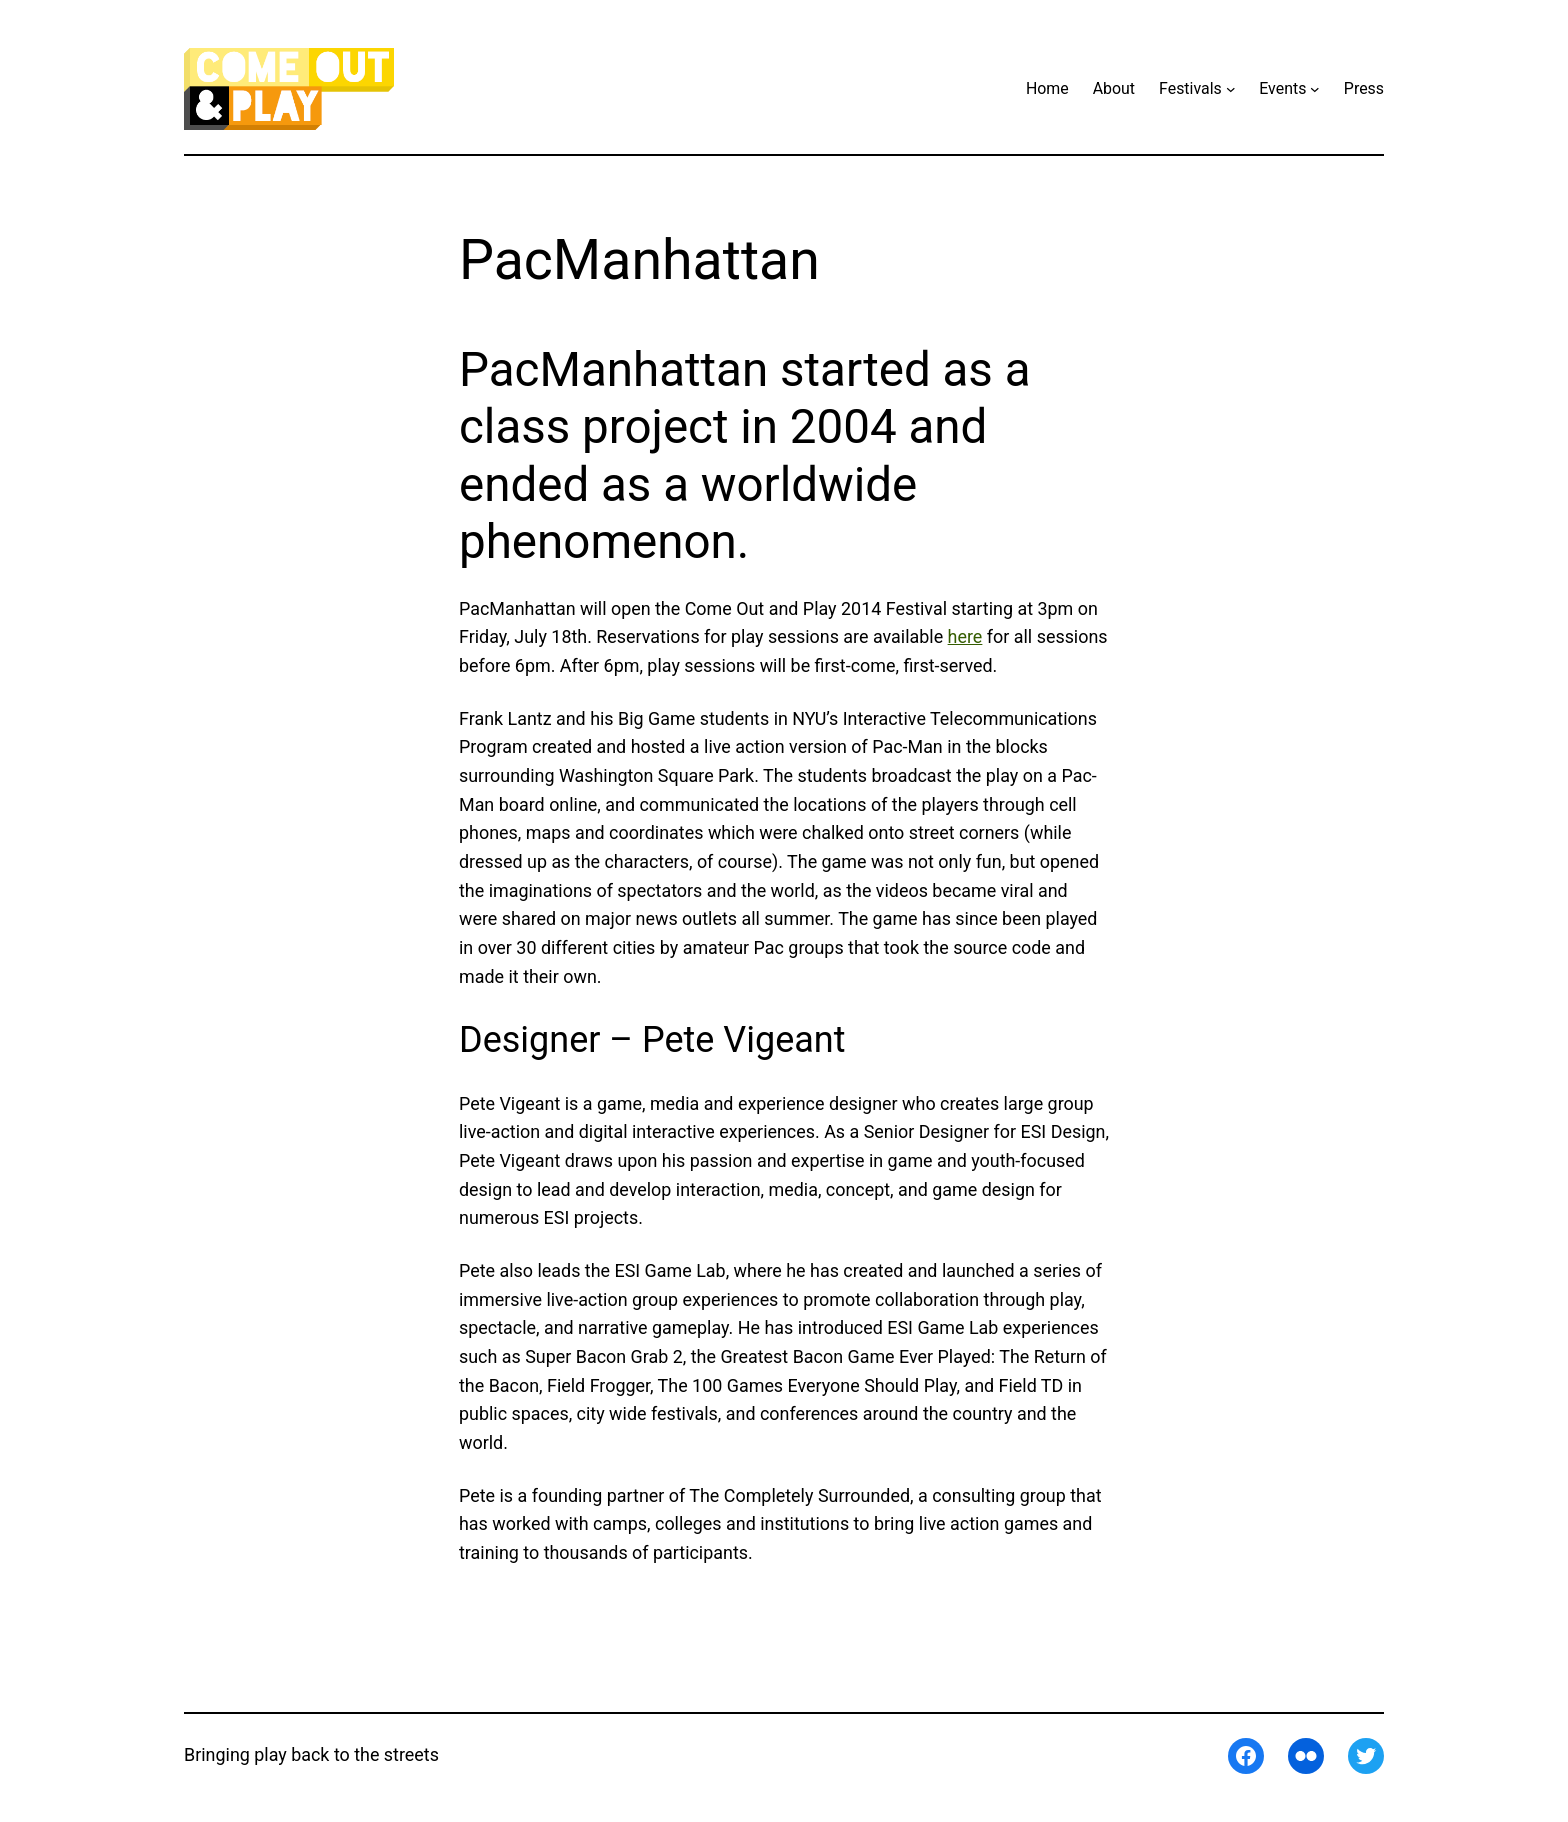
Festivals (1190, 88)
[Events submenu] (1315, 89)
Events (1282, 88)
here (965, 636)
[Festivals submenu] (1231, 89)
